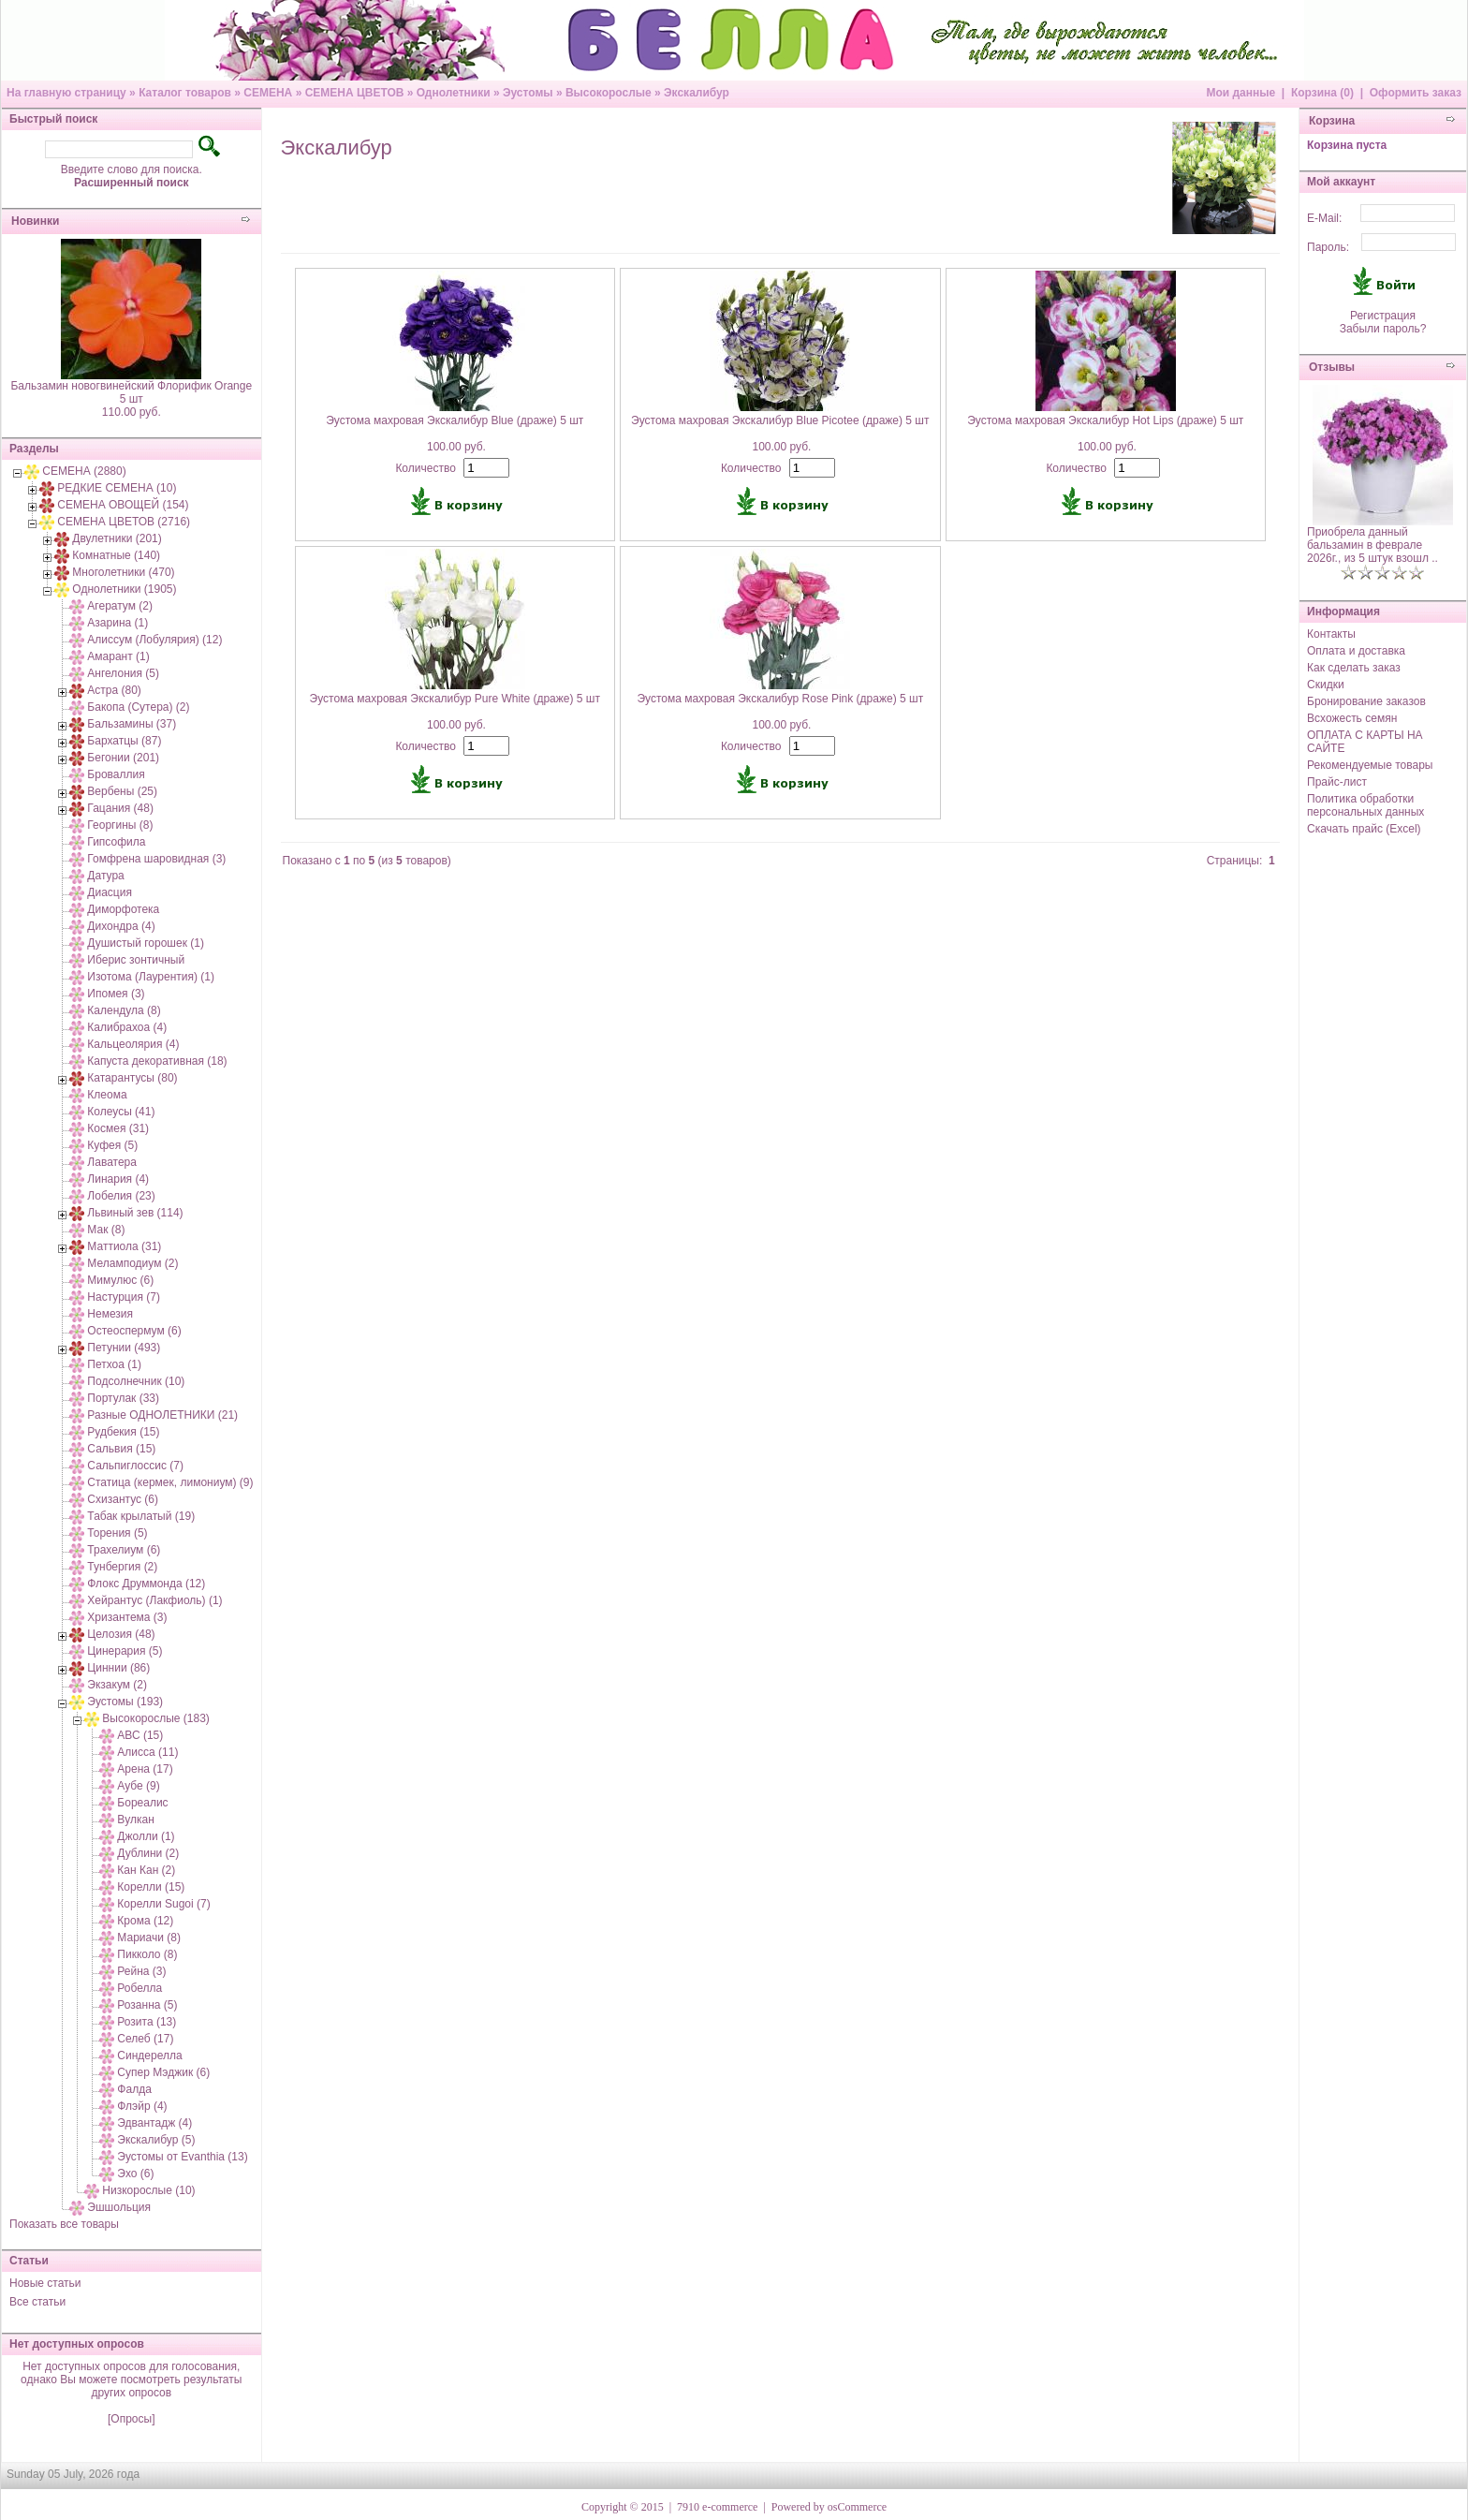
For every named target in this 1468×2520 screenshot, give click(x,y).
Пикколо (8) (147, 1954)
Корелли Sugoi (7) (163, 1903)
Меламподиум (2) (132, 1263)
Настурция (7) (123, 1297)
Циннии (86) (118, 1667)
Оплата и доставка (1356, 650)
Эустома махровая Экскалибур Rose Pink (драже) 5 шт (780, 698)
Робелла (139, 1988)
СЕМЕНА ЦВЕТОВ (354, 92)
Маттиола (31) (124, 1246)
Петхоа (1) (114, 1364)
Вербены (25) (122, 791)
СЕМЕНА (267, 92)
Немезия (110, 1313)
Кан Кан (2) (146, 1870)
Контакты (1331, 634)
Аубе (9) (138, 1785)
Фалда (134, 2089)
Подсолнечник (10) (135, 1381)
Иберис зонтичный (135, 959)
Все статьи (37, 2301)
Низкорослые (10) (148, 2190)
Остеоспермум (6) (134, 1330)
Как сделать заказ (1354, 667)
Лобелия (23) (120, 1195)
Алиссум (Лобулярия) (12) (154, 639)
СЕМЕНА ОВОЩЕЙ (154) (122, 504)
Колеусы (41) (120, 1111)
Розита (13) (146, 2021)
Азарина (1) (117, 622)
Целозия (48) (120, 1634)
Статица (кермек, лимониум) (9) (170, 1482)
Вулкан (135, 1819)
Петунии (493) (123, 1347)
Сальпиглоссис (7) (135, 1465)
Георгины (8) (120, 825)
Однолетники (454, 92)
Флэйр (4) (142, 2106)
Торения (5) (117, 1533)
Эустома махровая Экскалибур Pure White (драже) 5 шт (455, 698)
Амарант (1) (118, 656)
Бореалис (142, 1802)
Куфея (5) (112, 1145)
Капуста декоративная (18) (157, 1061)
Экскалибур (696, 92)
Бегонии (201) (123, 757)
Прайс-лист (1337, 781)
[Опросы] (131, 2418)
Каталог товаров (185, 92)
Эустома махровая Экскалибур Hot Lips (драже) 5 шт (1105, 420)
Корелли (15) (150, 1887)
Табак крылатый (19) (141, 1516)
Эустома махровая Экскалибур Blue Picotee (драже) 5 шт (780, 420)
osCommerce (857, 2506)
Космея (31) (118, 1128)
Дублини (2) (148, 1853)
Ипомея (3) (115, 993)
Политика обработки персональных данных (1365, 805)
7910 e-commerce (717, 2506)
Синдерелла (149, 2055)
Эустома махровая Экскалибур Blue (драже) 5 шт (454, 420)
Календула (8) (123, 1010)
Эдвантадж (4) (154, 2122)
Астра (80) (114, 690)
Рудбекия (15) (123, 1431)
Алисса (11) (147, 1752)
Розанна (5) (147, 2005)
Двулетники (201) (116, 538)
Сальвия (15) (121, 1448)
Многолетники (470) (123, 572)
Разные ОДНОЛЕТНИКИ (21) (162, 1415)
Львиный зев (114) (135, 1212)
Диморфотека (123, 909)
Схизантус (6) (122, 1499)
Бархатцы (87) (124, 740)
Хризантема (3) (127, 1617)
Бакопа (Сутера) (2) (138, 707)
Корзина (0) (1322, 92)
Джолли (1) (145, 1836)
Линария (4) (118, 1179)
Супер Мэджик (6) (163, 2072)
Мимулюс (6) (120, 1280)
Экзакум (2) (117, 1684)
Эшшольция (119, 2207)
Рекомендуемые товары (1369, 765)
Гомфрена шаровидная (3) (156, 858)
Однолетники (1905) (124, 589)
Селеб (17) (145, 2038)
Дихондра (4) (120, 926)
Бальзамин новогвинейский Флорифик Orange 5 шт (131, 392)
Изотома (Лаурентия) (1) (150, 976)
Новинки (35, 221)
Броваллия (115, 774)
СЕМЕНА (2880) (83, 471)
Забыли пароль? (1383, 328)
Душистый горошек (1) (145, 943)
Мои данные (1240, 92)
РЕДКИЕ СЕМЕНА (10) (116, 487)
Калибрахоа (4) (127, 1027)
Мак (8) (106, 1229)
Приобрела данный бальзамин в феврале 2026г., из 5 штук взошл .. (1372, 545)
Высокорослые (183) (156, 1718)
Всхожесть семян (1352, 718)
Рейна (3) (141, 1971)
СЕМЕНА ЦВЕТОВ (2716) (123, 521)
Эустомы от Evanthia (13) (182, 2156)
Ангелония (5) (123, 673)
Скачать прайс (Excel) (1364, 828)
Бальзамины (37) (131, 723)
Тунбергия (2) (122, 1566)
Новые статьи (45, 2283)
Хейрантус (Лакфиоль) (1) (154, 1600)
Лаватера (112, 1162)
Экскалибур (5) (156, 2139)
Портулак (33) (123, 1398)
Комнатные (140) (116, 555)
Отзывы (1332, 367)
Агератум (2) (120, 605)
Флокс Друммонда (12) (146, 1583)
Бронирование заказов (1366, 701)
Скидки (1325, 684)
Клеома (106, 1094)
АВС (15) (140, 1735)
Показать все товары (64, 2224)
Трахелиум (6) (123, 1549)
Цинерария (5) (124, 1651)
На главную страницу (66, 92)
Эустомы (528, 92)
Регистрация (1383, 315)
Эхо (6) (135, 2173)
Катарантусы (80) (132, 1077)
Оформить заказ (1415, 92)
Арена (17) (144, 1769)
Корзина (1332, 120)
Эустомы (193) (125, 1701)
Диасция (109, 892)
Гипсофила (116, 841)
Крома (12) (145, 1920)
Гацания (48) (120, 808)
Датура (105, 875)
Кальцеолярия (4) (133, 1044)
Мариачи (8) (149, 1937)
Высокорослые (608, 92)
